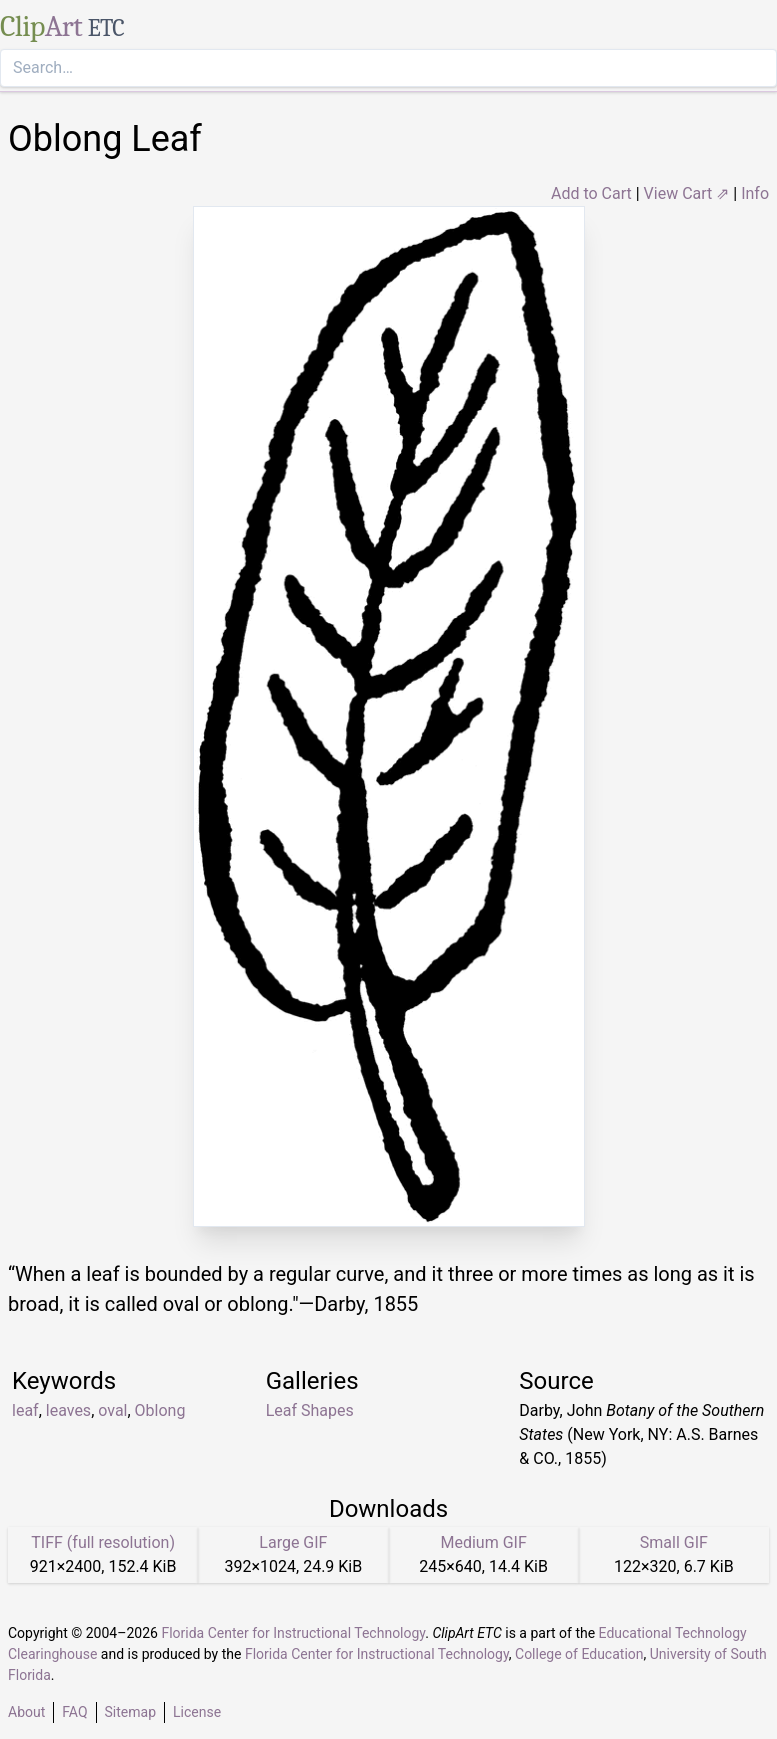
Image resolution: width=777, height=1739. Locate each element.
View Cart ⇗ (687, 193)
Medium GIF (483, 1542)
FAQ (74, 1712)
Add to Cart (591, 193)
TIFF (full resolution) (103, 1542)
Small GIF (674, 1542)
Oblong (160, 1410)
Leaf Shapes (310, 1410)
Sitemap (130, 1712)
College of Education (579, 1654)
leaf (25, 1410)
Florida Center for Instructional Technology (293, 1633)
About (26, 1712)
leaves (68, 1410)
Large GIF (293, 1542)
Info (755, 193)
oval (112, 1410)
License (197, 1712)
